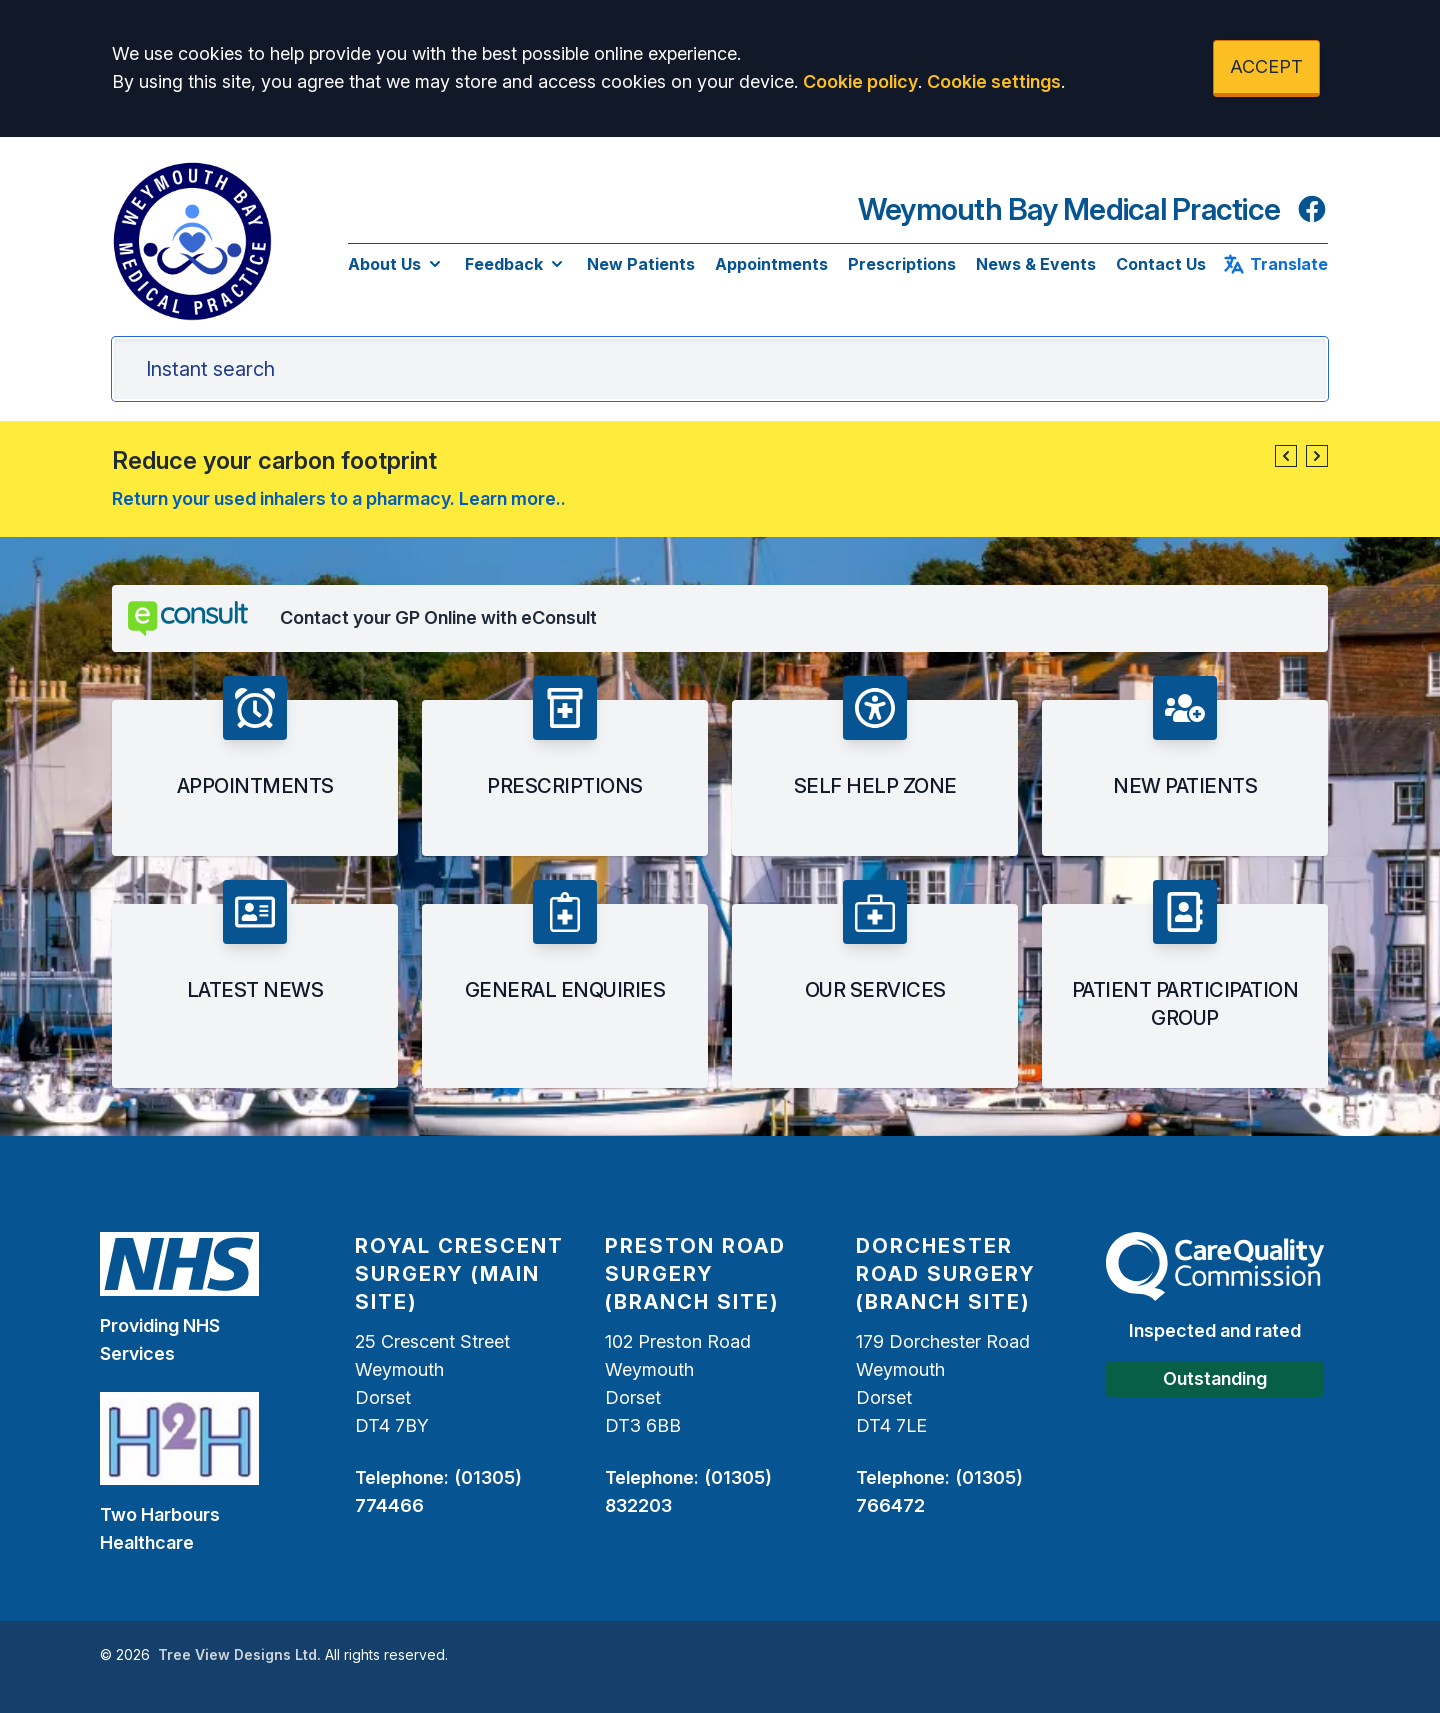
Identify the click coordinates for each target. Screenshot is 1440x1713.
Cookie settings (994, 81)
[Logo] (192, 241)
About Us (396, 264)
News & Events (1036, 264)
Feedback (516, 264)
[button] (1286, 456)
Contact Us (1161, 264)
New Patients (641, 264)
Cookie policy (860, 81)
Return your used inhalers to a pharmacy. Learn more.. (339, 498)
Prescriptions (902, 264)
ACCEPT (1266, 66)
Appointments (771, 264)
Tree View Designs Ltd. (239, 1654)
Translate (1275, 264)
